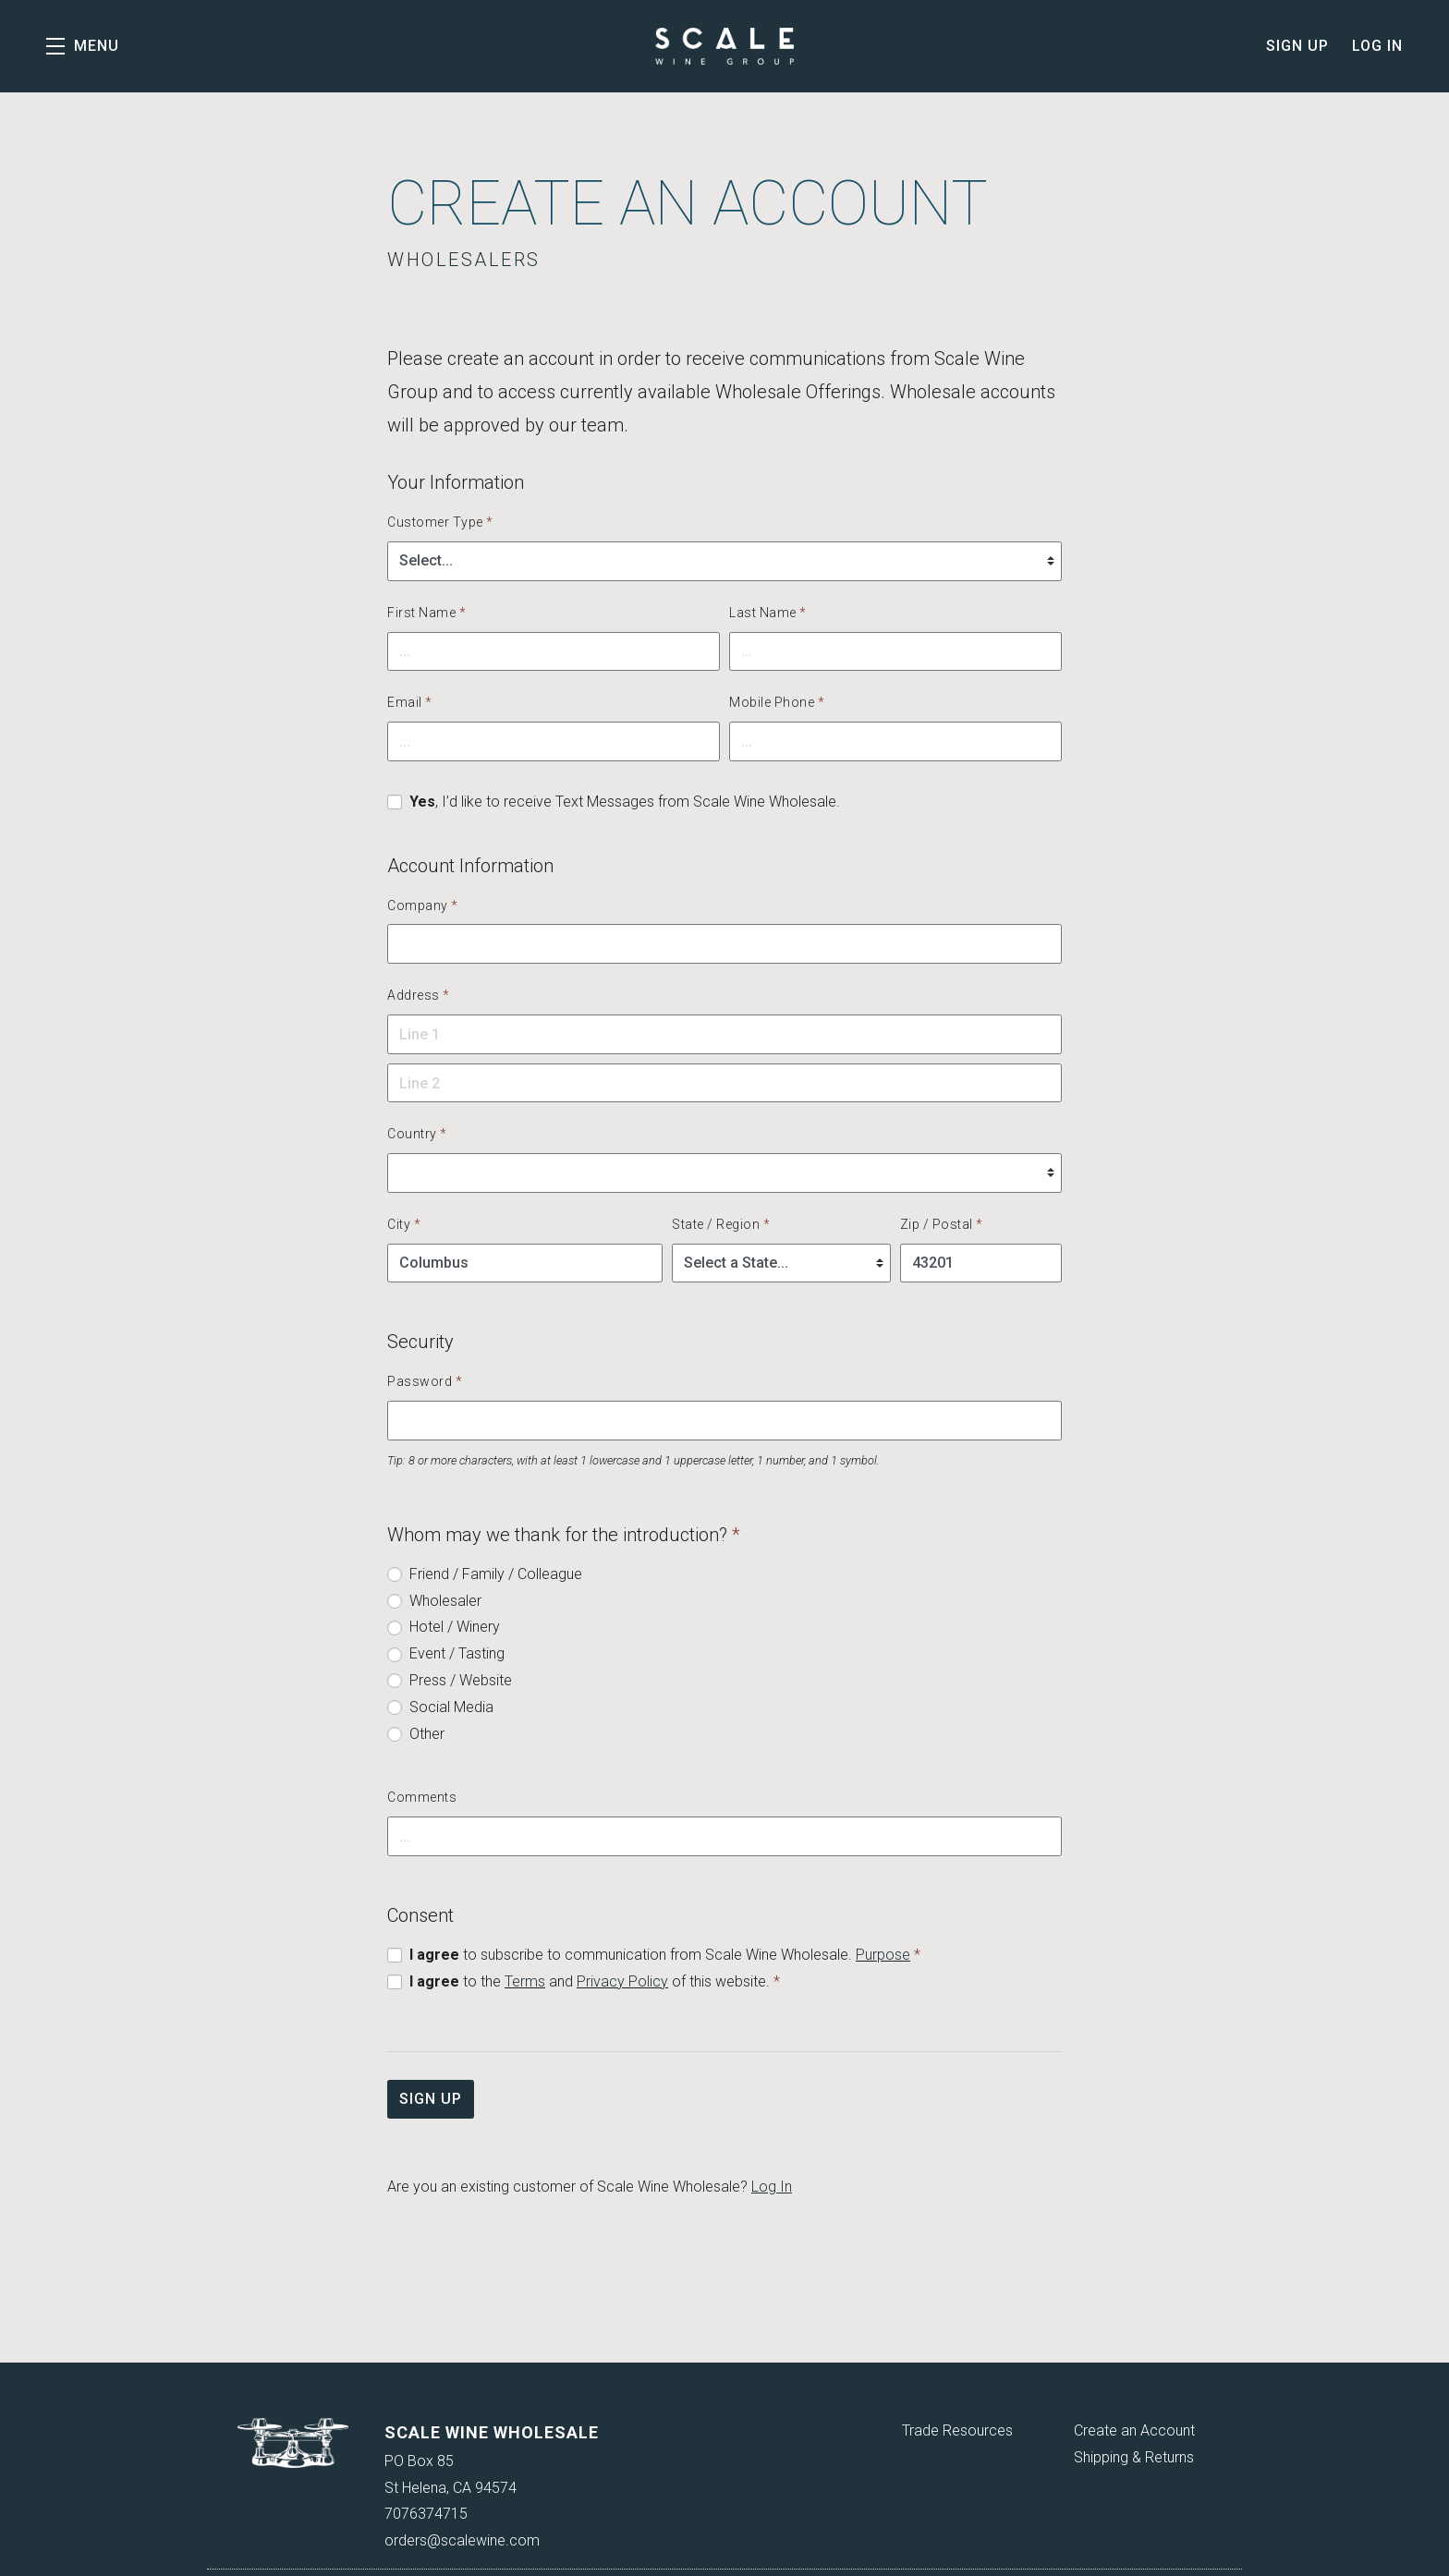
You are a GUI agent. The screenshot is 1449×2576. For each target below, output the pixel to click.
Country (417, 1133)
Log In (1377, 46)
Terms (525, 1981)
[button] (82, 46)
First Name (426, 612)
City (403, 1224)
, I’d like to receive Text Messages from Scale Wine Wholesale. (624, 801)
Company (422, 905)
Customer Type (440, 522)
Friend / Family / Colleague (495, 1574)
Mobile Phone (776, 702)
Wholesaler (445, 1601)
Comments (422, 1797)
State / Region (721, 1224)
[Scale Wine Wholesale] (293, 2443)
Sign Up (1297, 46)
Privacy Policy (622, 1981)
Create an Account (1134, 2430)
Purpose (883, 1954)
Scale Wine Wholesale (724, 46)
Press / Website (460, 1680)
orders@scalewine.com (462, 2540)
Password (424, 1381)
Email (409, 702)
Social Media (451, 1707)
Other (426, 1734)
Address (418, 995)
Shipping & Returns (1134, 2457)
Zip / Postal (941, 1224)
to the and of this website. (594, 1981)
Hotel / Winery (454, 1626)
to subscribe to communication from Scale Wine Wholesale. (664, 1954)
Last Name (768, 612)
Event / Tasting (457, 1653)
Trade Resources (957, 2430)
